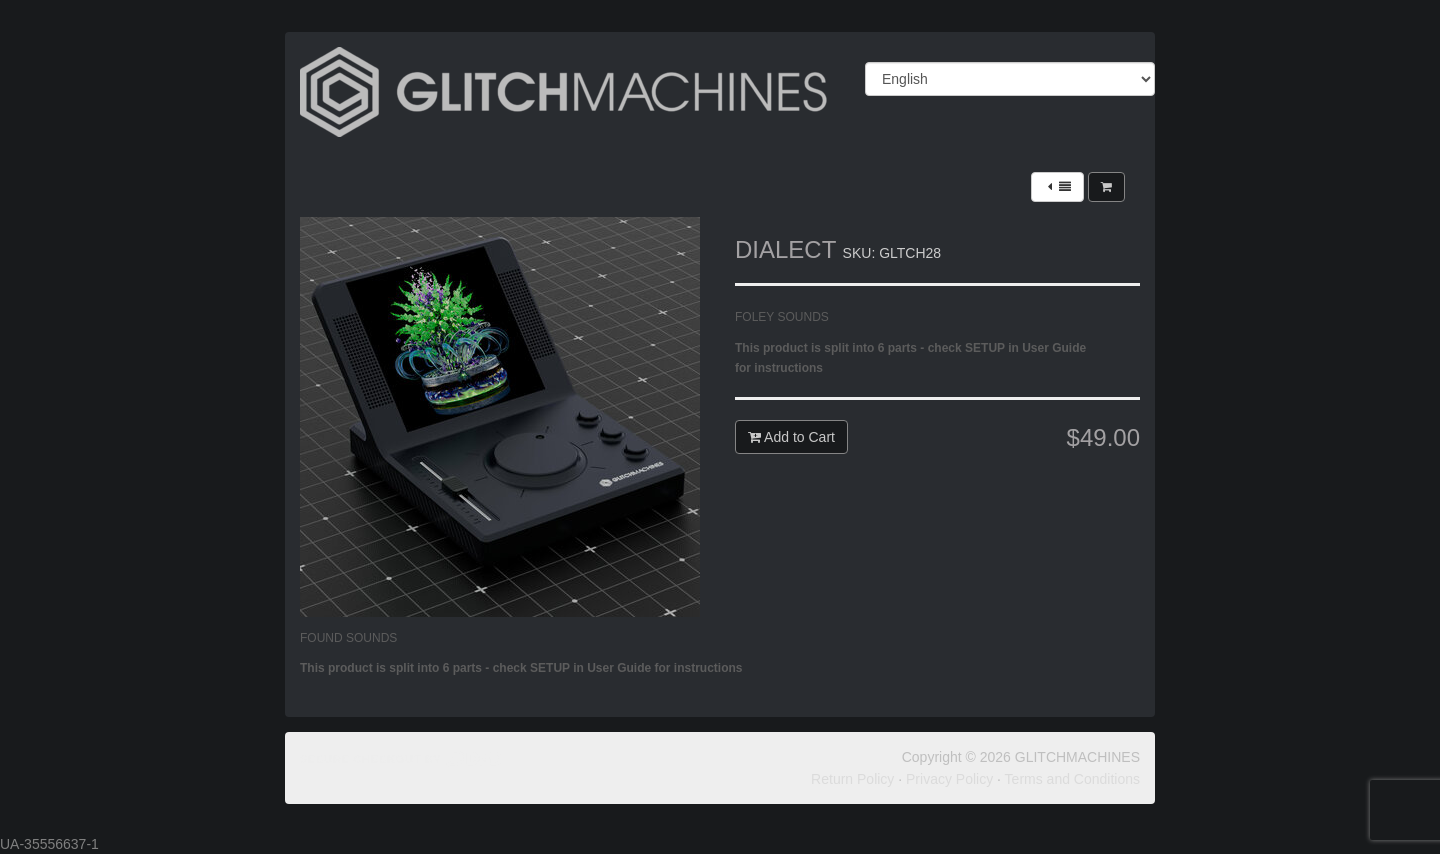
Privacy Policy (949, 779)
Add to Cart (791, 437)
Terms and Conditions (1072, 779)
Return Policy (852, 779)
